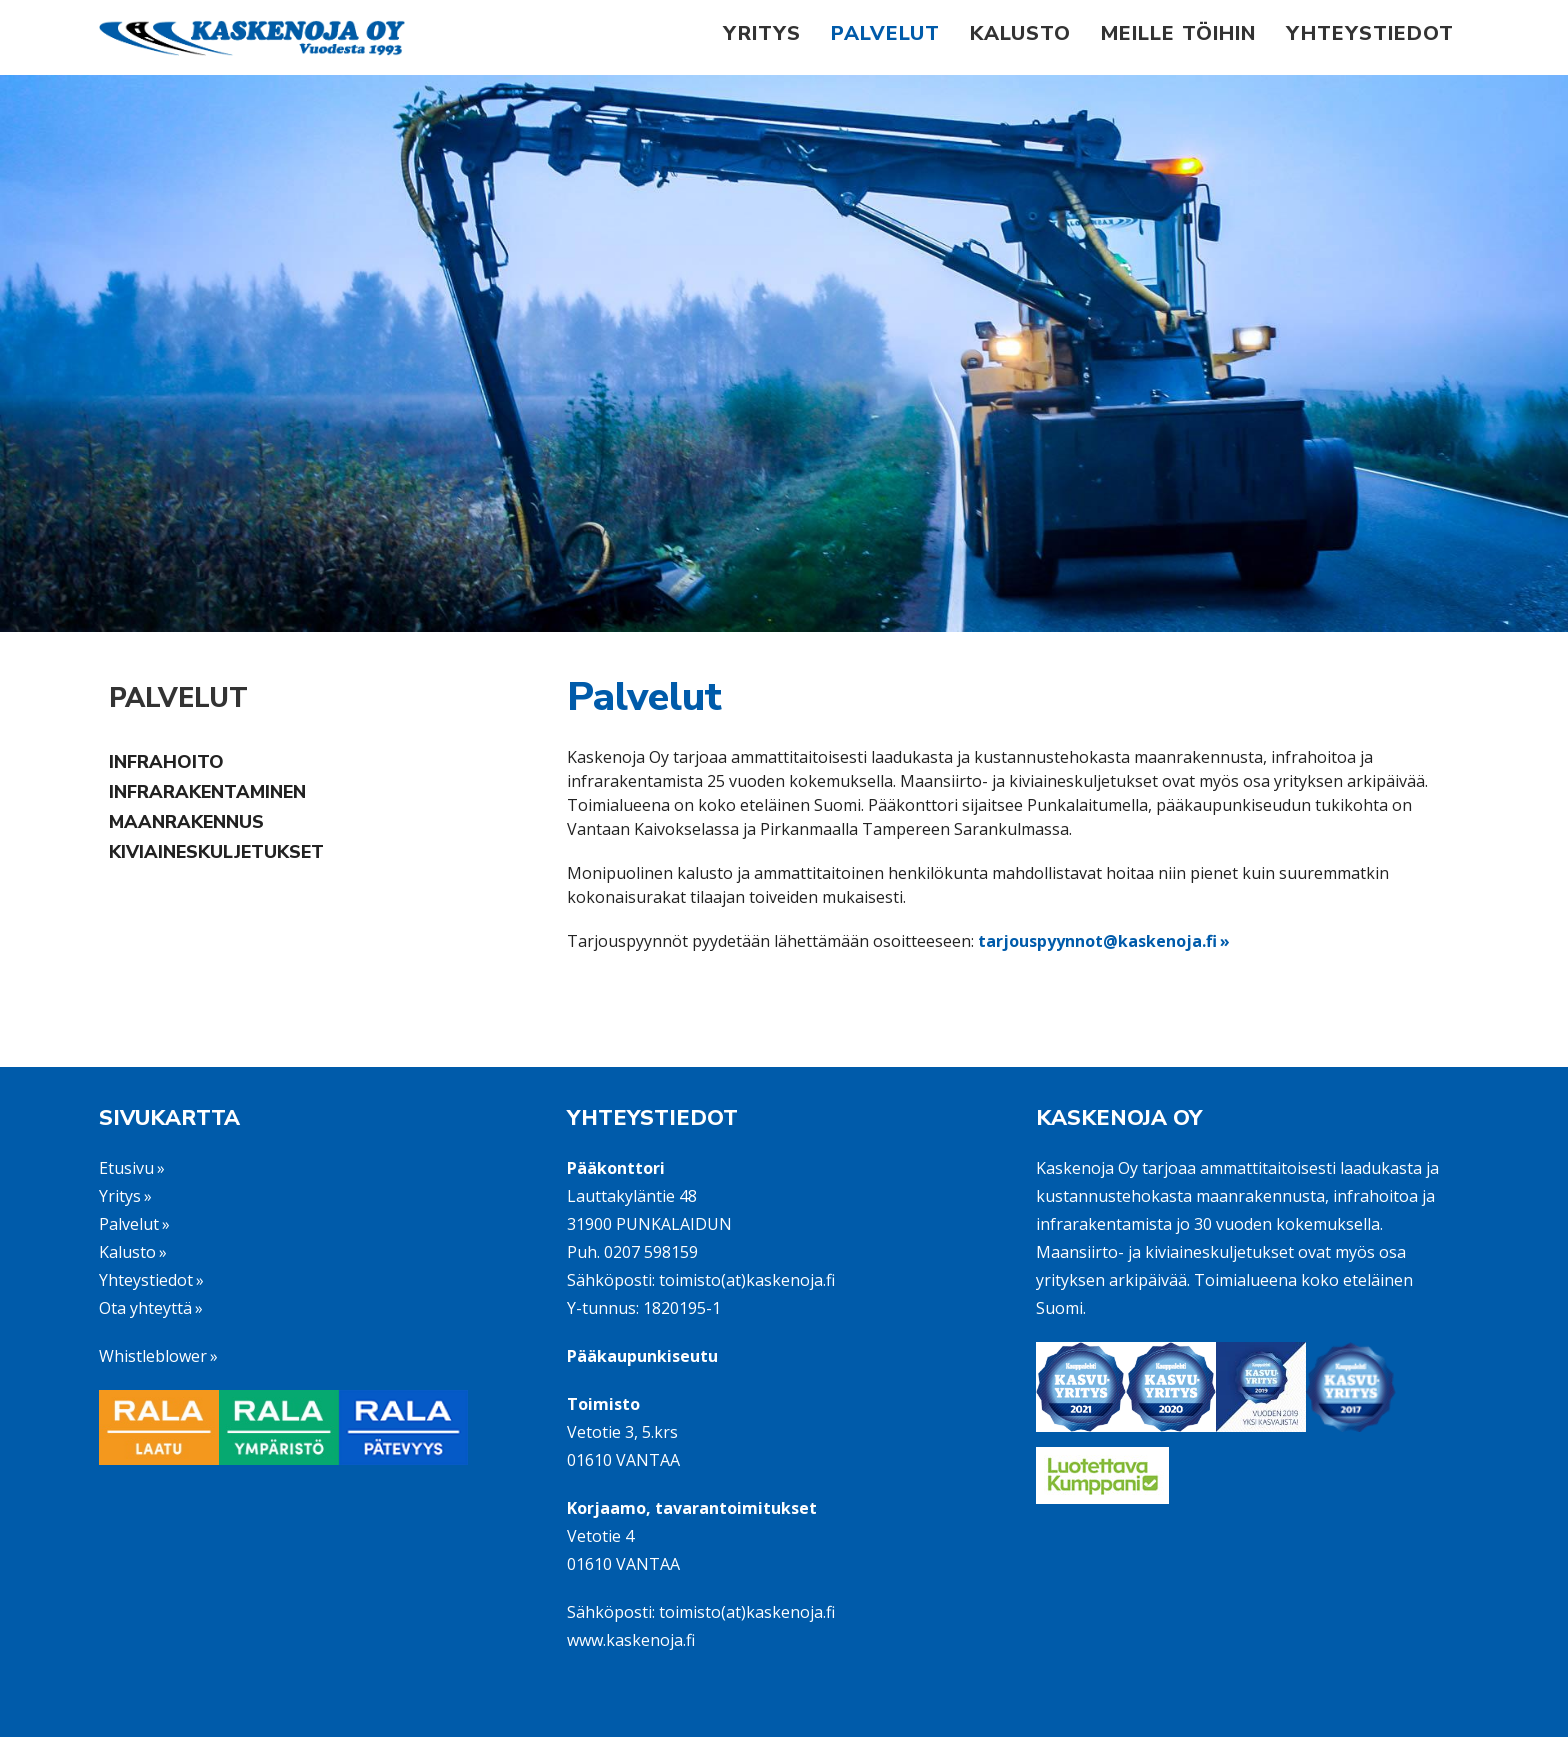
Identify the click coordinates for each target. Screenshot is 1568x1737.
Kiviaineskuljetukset (216, 852)
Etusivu (126, 1168)
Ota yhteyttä (145, 1308)
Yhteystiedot (1370, 33)
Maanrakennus (186, 822)
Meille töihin (1178, 33)
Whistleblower (153, 1356)
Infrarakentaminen (207, 792)
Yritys (762, 33)
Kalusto (1020, 33)
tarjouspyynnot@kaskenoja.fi (1097, 941)
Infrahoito (166, 762)
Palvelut (885, 33)
